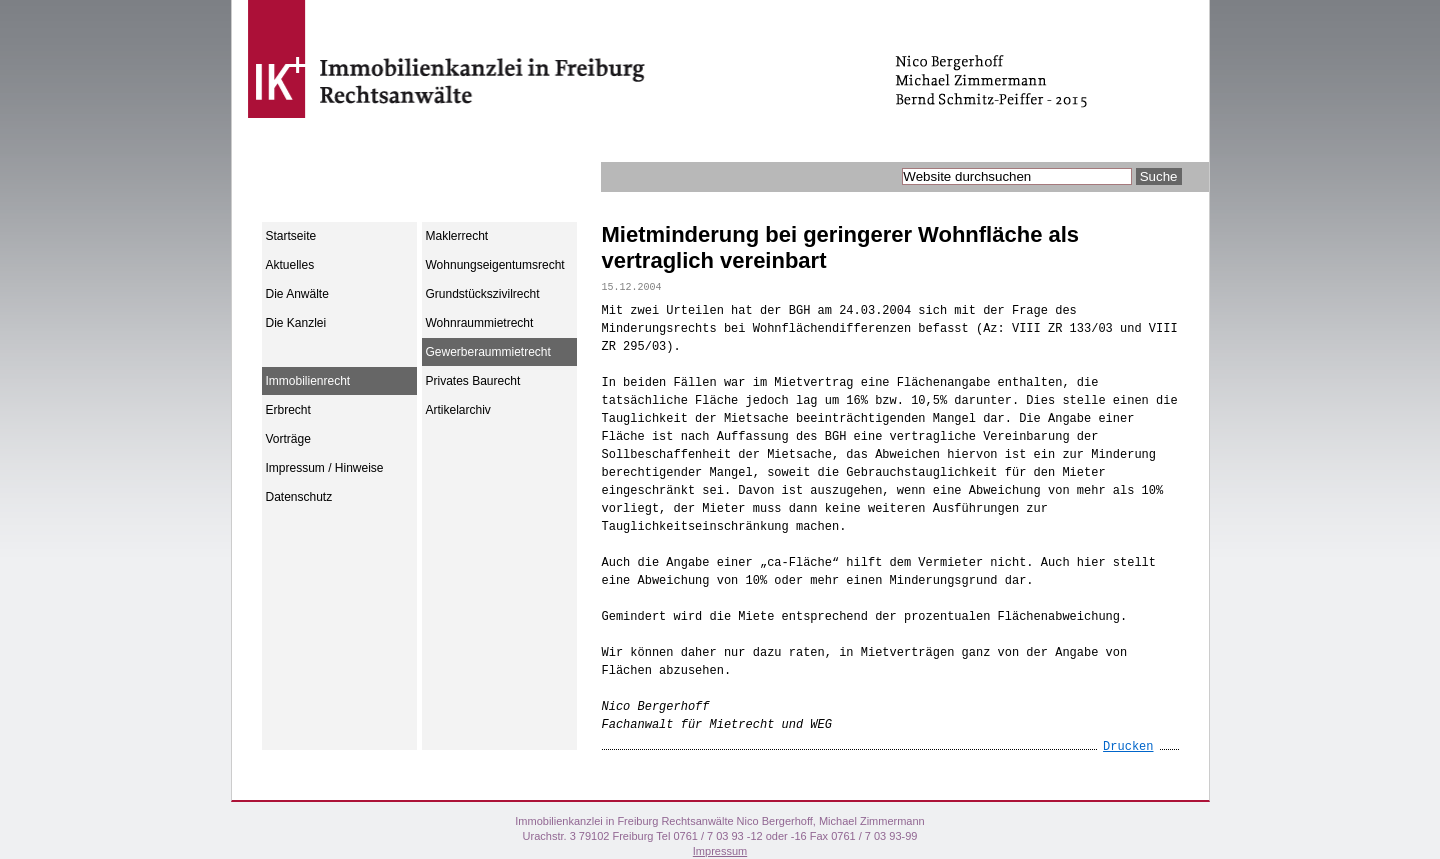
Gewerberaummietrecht (488, 352)
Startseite (291, 236)
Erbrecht (288, 410)
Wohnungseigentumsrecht (495, 265)
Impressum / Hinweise (325, 468)
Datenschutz (299, 497)
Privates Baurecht (473, 381)
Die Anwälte (297, 294)
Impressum (720, 851)
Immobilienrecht (308, 381)
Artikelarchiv (458, 410)
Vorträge (288, 439)
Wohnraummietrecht (480, 323)
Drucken (1128, 747)
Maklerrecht (457, 236)
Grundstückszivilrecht (483, 294)
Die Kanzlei (296, 323)
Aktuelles (290, 265)
